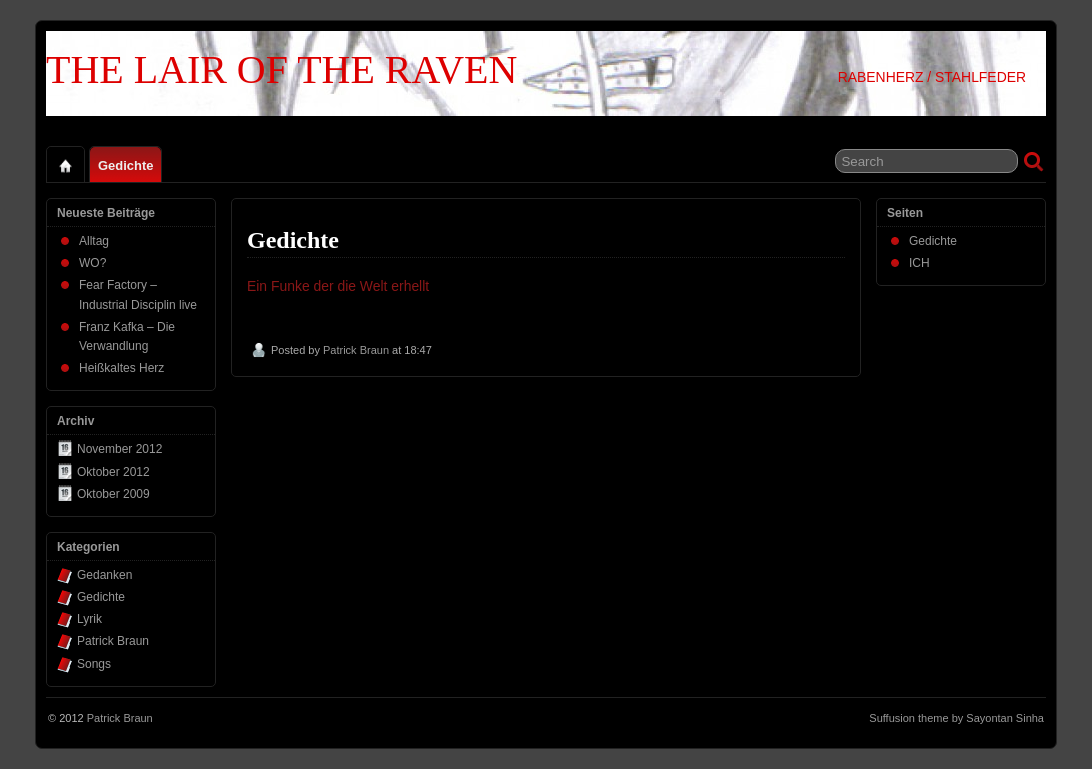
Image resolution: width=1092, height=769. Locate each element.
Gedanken (104, 575)
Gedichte (125, 165)
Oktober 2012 (113, 472)
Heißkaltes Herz (121, 368)
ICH (919, 263)
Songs (94, 664)
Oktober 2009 (113, 494)
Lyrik (89, 619)
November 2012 (119, 449)
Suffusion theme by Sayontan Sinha (956, 718)
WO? (92, 263)
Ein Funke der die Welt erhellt (338, 286)
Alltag (94, 241)
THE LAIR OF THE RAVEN (281, 69)
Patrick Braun (356, 350)
